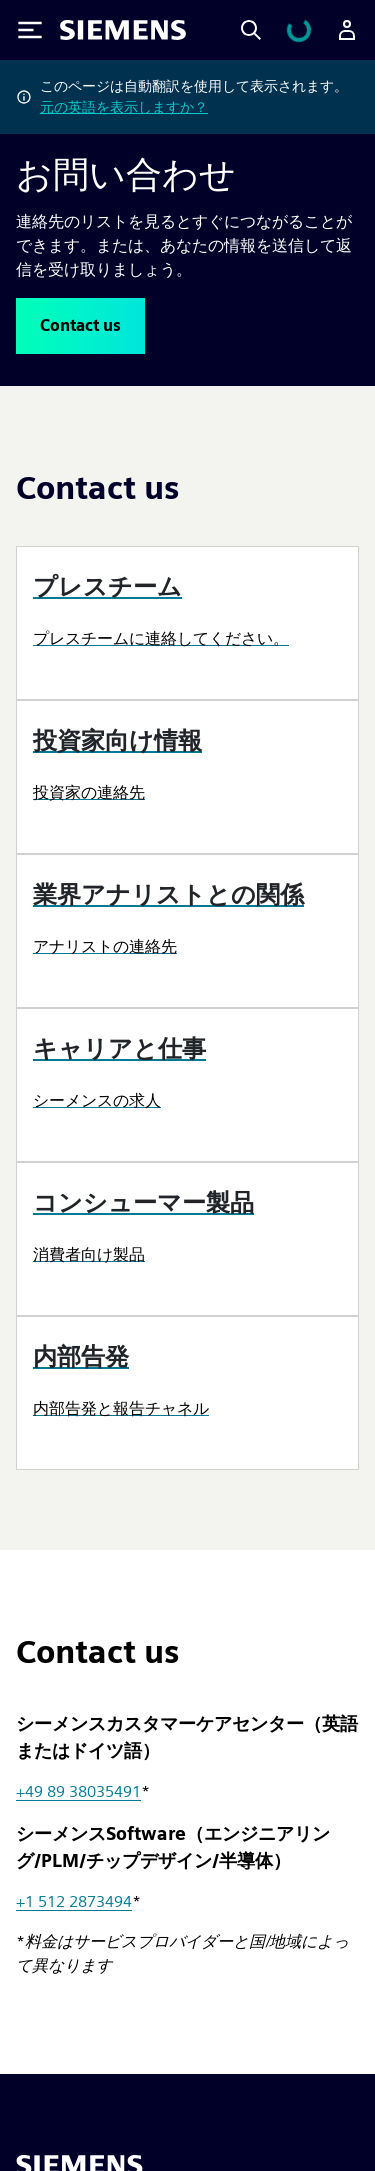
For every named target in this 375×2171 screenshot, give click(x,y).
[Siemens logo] (123, 30)
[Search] (251, 30)
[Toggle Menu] (30, 30)
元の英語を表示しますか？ (124, 107)
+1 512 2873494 (74, 1901)
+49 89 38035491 (78, 1791)
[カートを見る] (299, 30)
